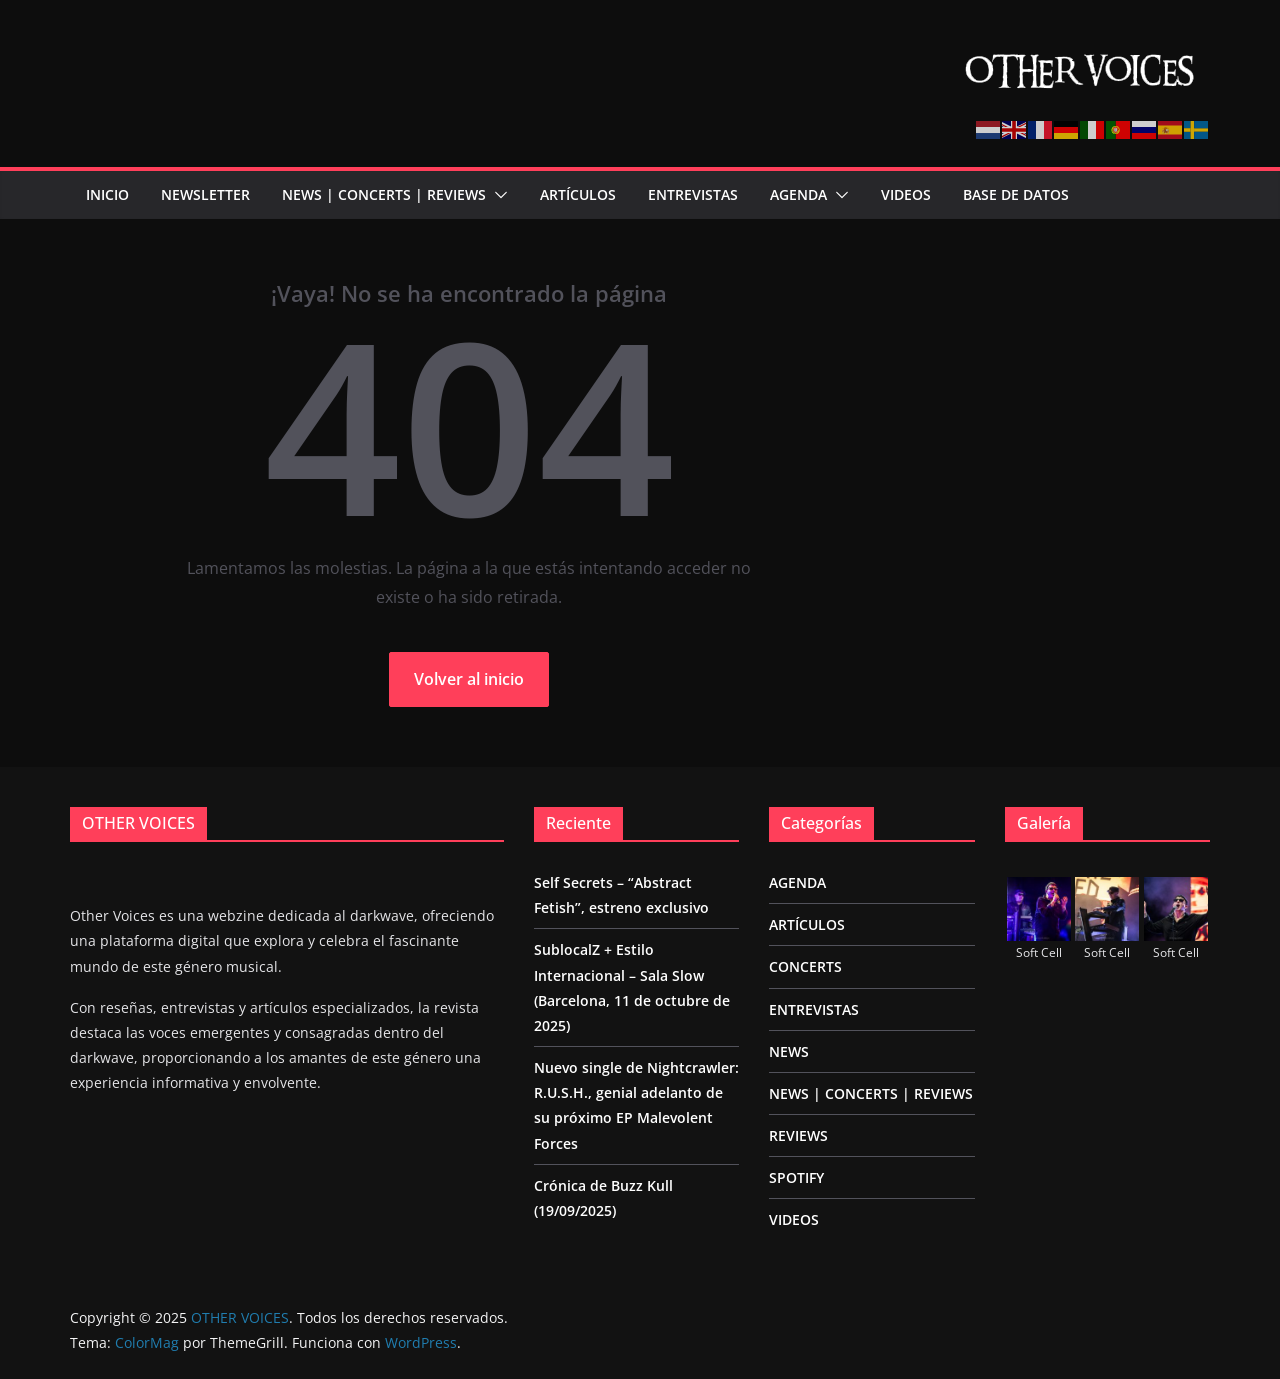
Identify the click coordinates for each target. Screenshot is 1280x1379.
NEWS (789, 1051)
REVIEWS (798, 1135)
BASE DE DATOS (1016, 194)
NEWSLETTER (205, 194)
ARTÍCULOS (578, 194)
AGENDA (798, 194)
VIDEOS (906, 194)
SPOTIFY (796, 1177)
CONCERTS (805, 966)
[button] (497, 195)
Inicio (107, 194)
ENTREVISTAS (693, 194)
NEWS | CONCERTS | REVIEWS (384, 194)
